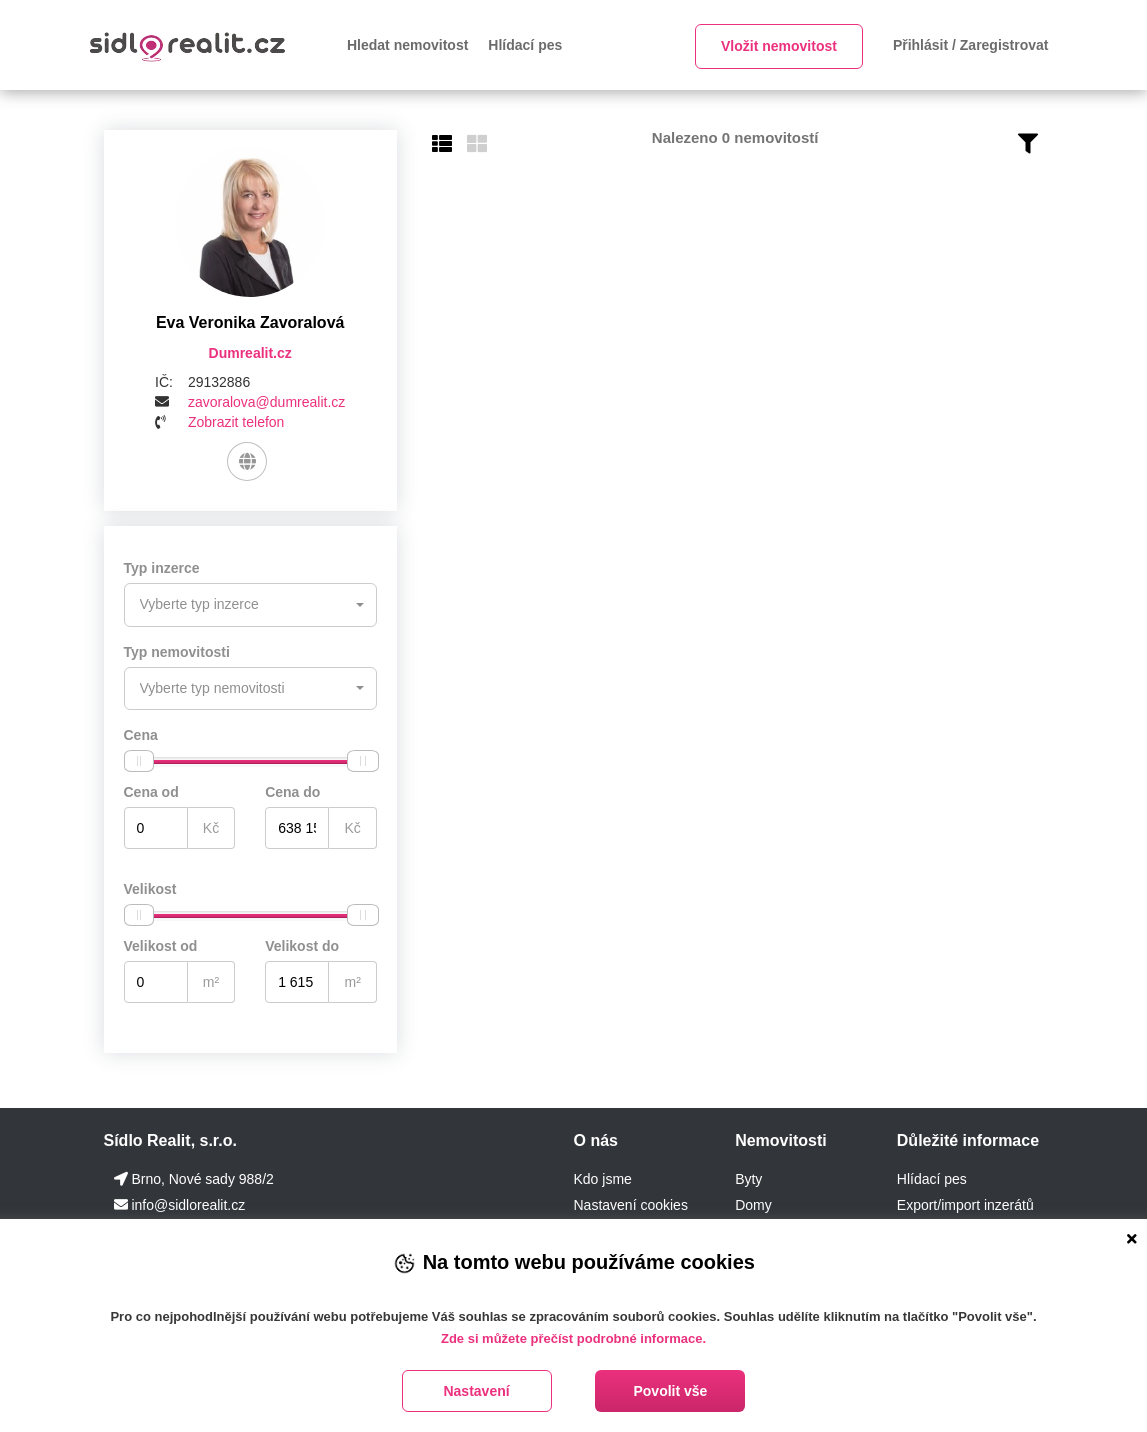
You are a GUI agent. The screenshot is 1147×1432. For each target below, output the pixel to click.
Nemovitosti (781, 1138)
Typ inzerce (162, 569)
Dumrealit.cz (250, 353)
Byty (748, 1177)
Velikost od (161, 944)
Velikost (150, 887)
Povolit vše (670, 1391)
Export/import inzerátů (965, 1203)
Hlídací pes (525, 45)
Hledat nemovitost (407, 45)
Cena (141, 733)
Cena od (151, 790)
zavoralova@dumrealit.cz (266, 402)
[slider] (139, 759)
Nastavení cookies (630, 1203)
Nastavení (476, 1391)
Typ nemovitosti (177, 651)
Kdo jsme (602, 1177)
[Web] (247, 462)
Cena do (292, 790)
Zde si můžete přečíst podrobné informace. (573, 1338)
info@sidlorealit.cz (188, 1203)
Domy (753, 1203)
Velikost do (302, 944)
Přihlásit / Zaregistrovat (971, 45)
